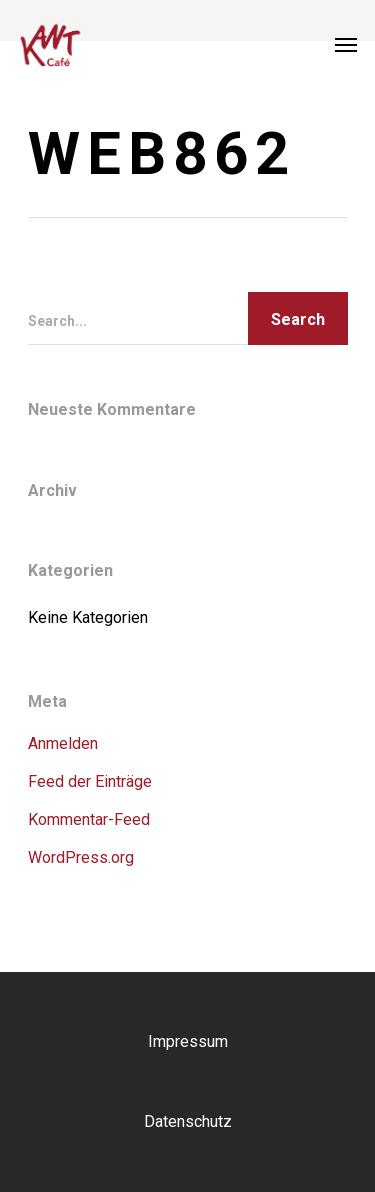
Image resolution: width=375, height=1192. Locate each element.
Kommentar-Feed (89, 819)
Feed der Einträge (90, 781)
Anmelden (63, 743)
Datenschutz (188, 1121)
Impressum (188, 1041)
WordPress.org (81, 857)
